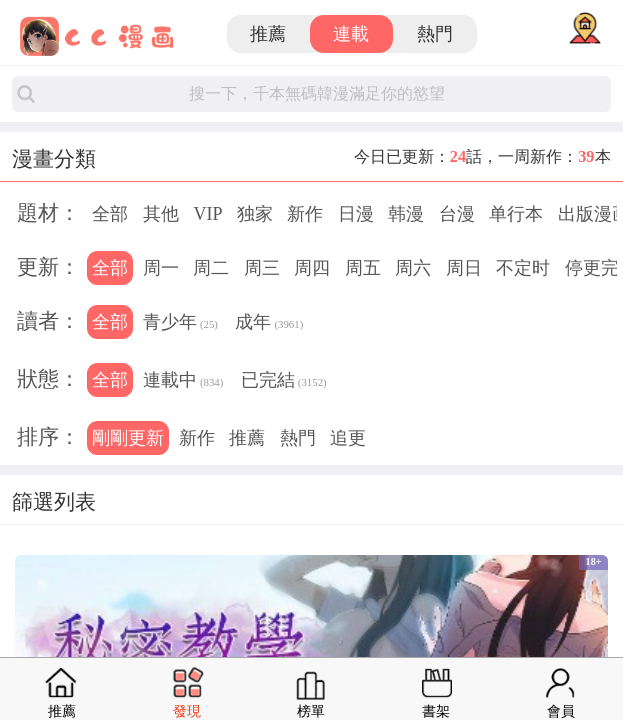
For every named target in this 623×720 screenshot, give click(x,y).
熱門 (435, 34)
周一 (161, 268)
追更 (348, 438)
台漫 (457, 214)
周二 (211, 268)
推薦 (268, 34)
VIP (207, 214)
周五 (363, 268)
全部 (110, 214)
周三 (262, 268)
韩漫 (406, 214)
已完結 (284, 382)
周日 (464, 268)
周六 (413, 268)
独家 (255, 214)
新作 (305, 214)
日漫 (356, 214)
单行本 (516, 214)
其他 (161, 214)
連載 (351, 34)
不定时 (523, 268)
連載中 (183, 382)
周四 (312, 268)
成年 (269, 324)
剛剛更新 (128, 438)
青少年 (180, 324)
